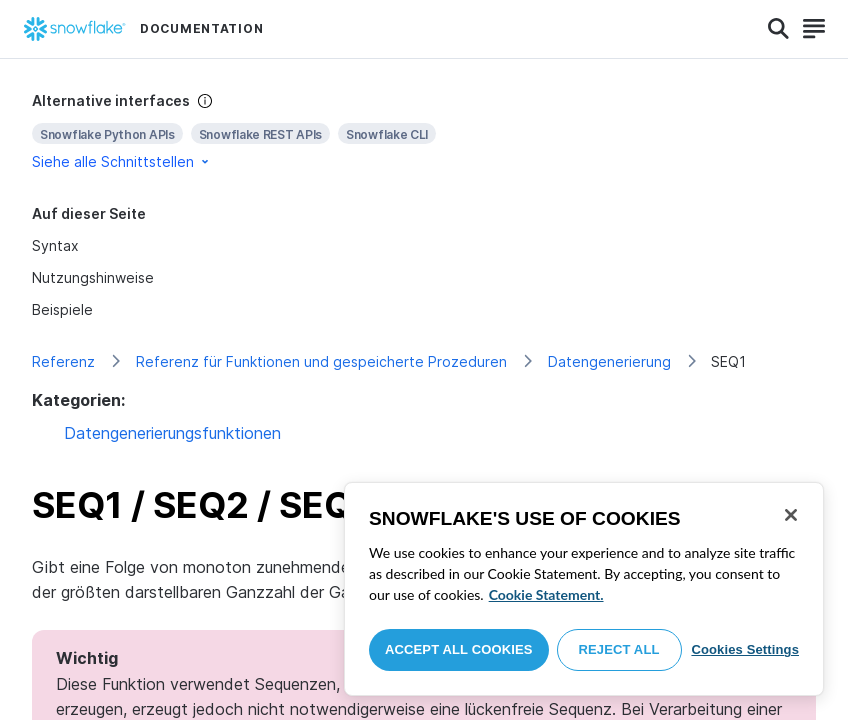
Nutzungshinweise (93, 277)
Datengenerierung (609, 361)
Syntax (55, 245)
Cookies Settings (745, 649)
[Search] (778, 29)
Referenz (63, 361)
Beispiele (62, 309)
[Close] (791, 515)
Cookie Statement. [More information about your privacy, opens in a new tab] (546, 594)
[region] (584, 589)
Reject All (619, 649)
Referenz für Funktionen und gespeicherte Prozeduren (321, 361)
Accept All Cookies (459, 649)
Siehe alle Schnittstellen (122, 161)
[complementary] (424, 131)
